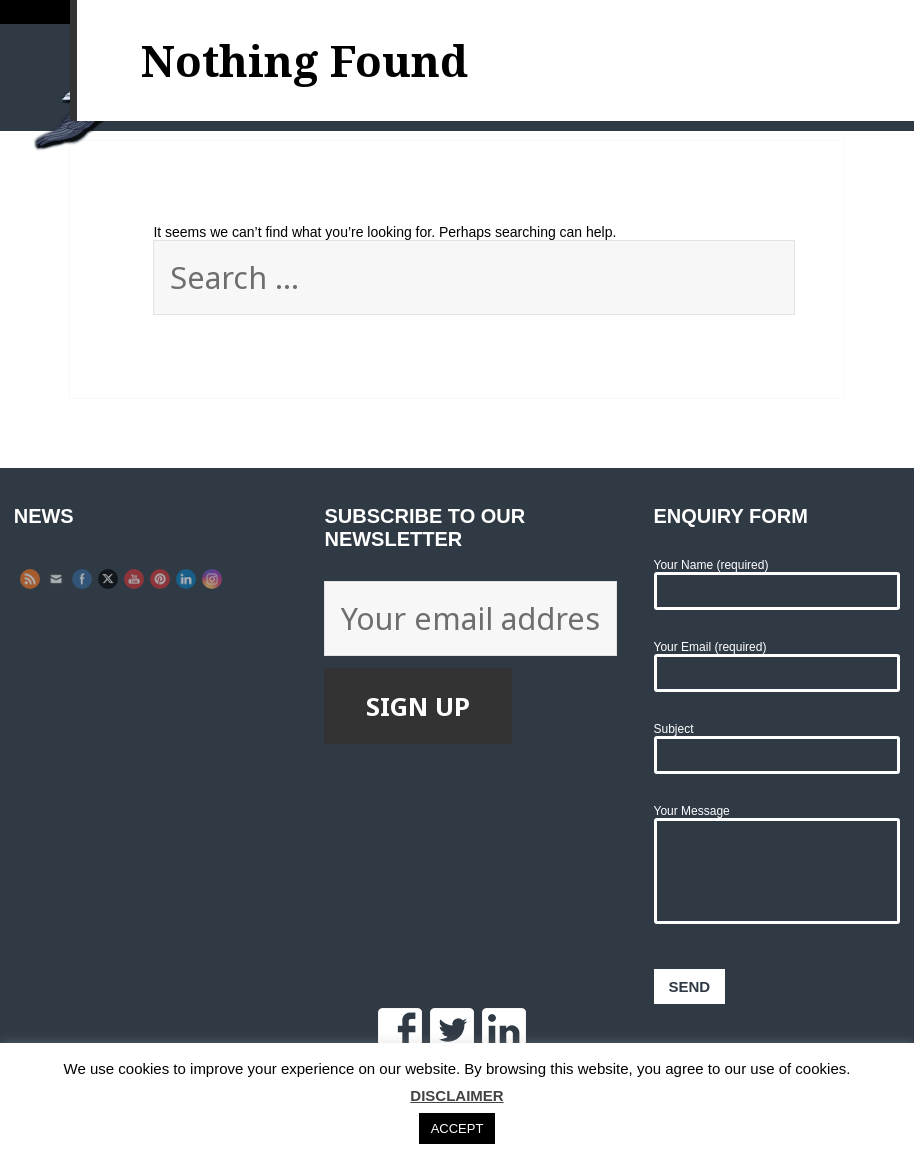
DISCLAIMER (456, 1095)
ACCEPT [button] (457, 1128)
